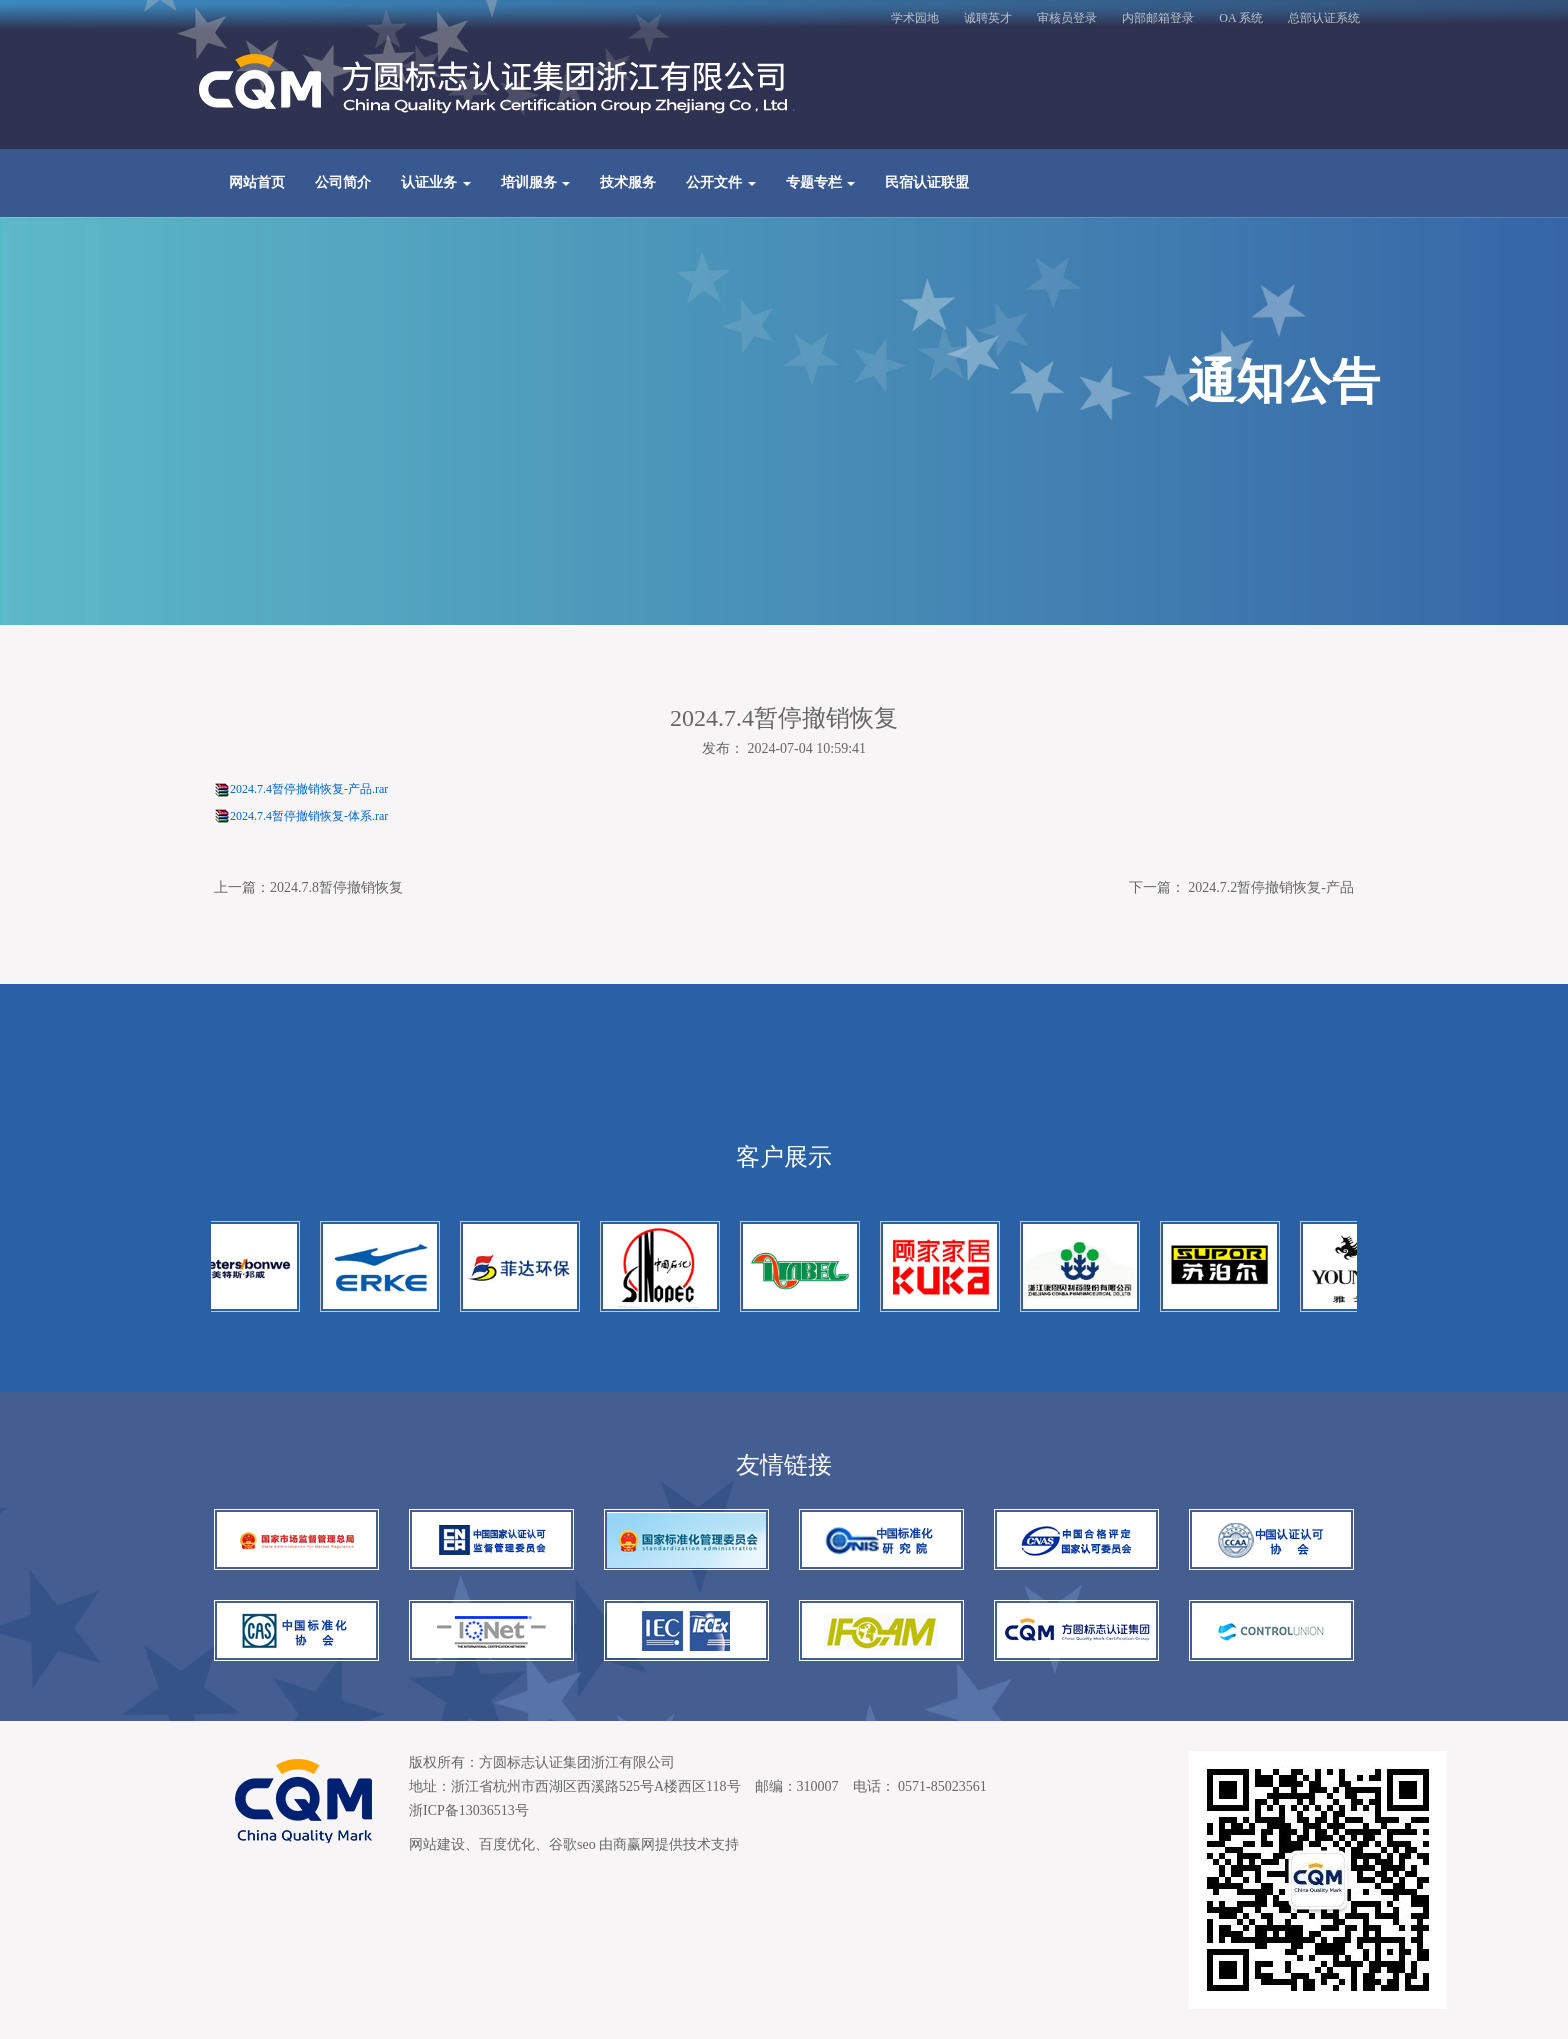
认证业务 (436, 182)
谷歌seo (572, 1844)
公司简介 (343, 182)
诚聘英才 (988, 18)
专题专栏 (821, 182)
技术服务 (628, 182)
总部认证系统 (1324, 18)
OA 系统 (1241, 18)
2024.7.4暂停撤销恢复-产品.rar (309, 789)
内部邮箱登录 (1158, 18)
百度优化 (507, 1844)
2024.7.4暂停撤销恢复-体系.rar (309, 816)
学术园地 (915, 18)
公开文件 (721, 182)
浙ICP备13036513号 (469, 1810)
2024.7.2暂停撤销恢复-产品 (1271, 887)
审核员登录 (1067, 18)
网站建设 (437, 1844)
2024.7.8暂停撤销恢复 (336, 887)
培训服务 (536, 182)
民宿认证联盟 (927, 182)
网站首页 (257, 182)
